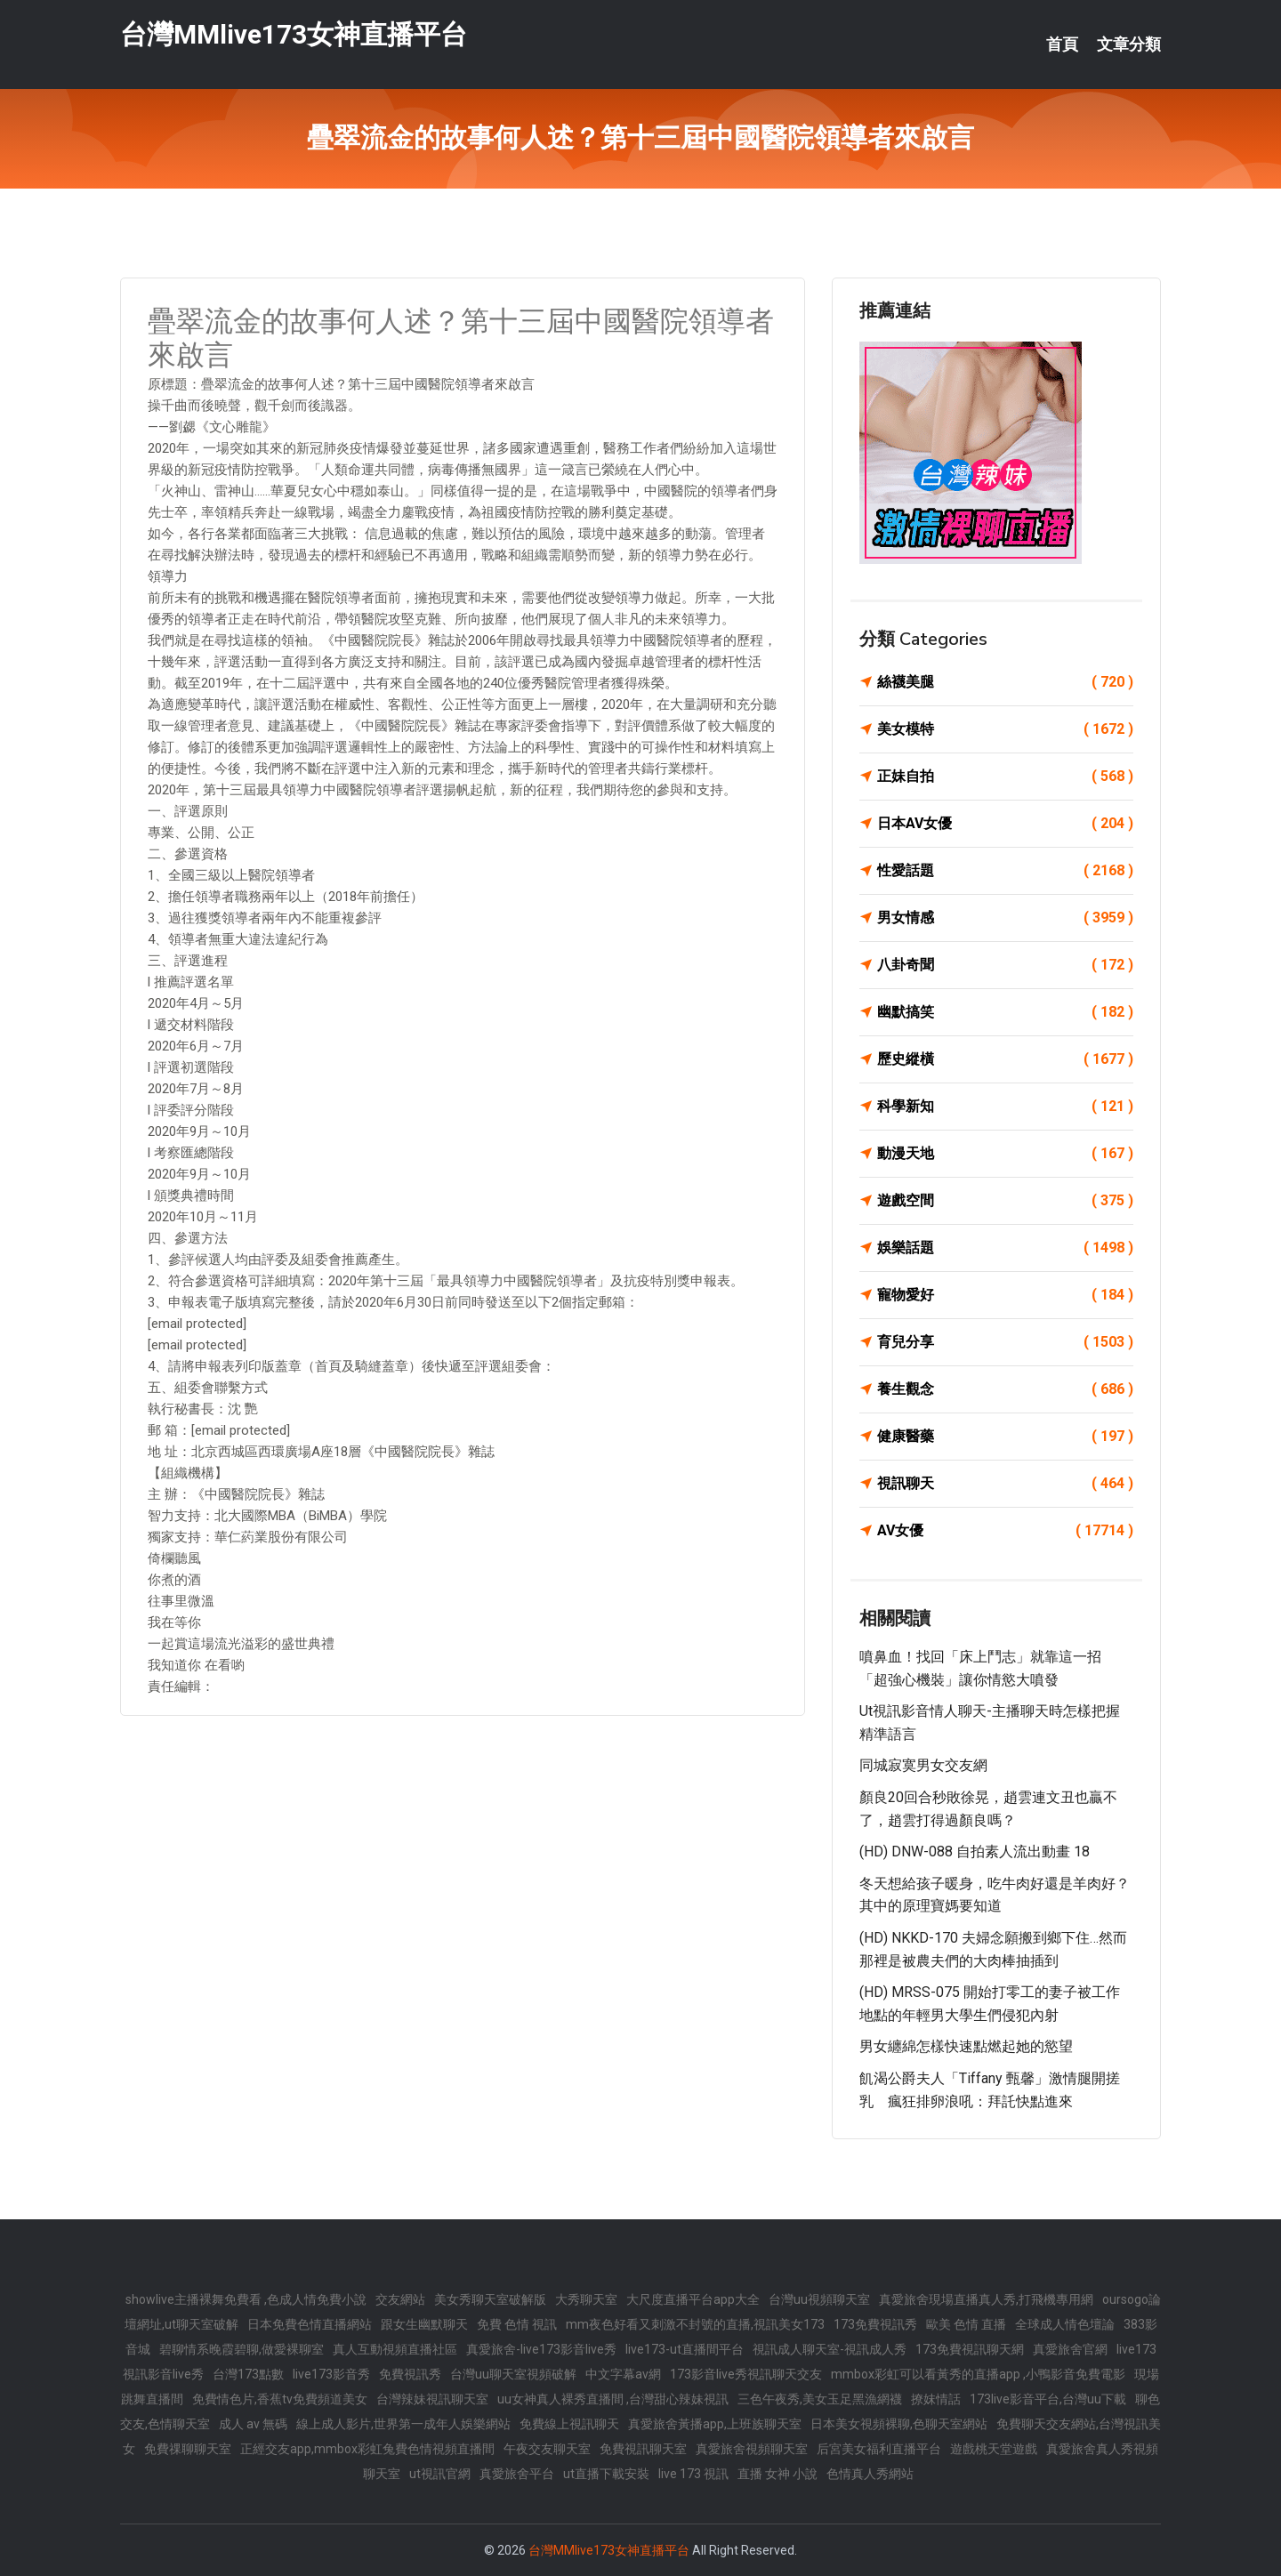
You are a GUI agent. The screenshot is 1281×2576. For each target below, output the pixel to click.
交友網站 (400, 2299)
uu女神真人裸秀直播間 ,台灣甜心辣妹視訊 (613, 2399)
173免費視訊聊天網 (969, 2349)
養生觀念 (1005, 1389)
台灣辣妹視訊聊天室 (432, 2399)
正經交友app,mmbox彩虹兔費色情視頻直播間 (367, 2449)
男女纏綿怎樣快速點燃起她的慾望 (966, 2046)
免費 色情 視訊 (517, 2324)
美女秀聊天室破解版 (490, 2299)
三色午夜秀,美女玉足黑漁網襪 (819, 2399)
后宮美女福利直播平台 (879, 2449)
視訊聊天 (1005, 1483)
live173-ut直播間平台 (684, 2349)
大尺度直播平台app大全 (693, 2299)
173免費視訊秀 (875, 2324)
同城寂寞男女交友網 (923, 1765)
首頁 (1062, 44)
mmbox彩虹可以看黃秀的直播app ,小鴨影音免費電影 (978, 2374)
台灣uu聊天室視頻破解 (513, 2374)
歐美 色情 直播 (966, 2324)
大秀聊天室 (586, 2299)
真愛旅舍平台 (516, 2474)
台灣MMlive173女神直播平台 (293, 34)
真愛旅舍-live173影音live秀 (541, 2349)
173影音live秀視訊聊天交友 (746, 2374)
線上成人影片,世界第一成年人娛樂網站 (403, 2424)
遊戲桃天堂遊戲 (993, 2449)
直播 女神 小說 (777, 2474)
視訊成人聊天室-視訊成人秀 (829, 2349)
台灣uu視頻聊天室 (819, 2299)
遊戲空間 (1005, 1200)
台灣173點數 (248, 2374)
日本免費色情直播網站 (309, 2324)
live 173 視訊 (693, 2474)
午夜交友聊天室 (547, 2449)
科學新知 (1005, 1106)
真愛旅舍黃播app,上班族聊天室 (715, 2424)
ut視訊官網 (440, 2474)
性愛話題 (1005, 870)
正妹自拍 (1005, 776)
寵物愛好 (1005, 1295)
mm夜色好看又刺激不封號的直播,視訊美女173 (695, 2324)
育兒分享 (1005, 1342)
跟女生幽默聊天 (424, 2324)
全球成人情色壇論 (1065, 2324)
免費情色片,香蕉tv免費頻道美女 (279, 2399)
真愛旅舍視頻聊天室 (752, 2449)
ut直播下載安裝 (606, 2474)
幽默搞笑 (1005, 1012)
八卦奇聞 (1005, 965)
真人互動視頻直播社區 (395, 2349)
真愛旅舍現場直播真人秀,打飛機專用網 (986, 2299)
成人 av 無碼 (253, 2424)
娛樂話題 (1005, 1248)
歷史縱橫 (1005, 1059)
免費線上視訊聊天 (569, 2424)
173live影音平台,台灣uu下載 (1048, 2399)
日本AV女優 (1005, 823)
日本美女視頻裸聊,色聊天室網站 (898, 2424)
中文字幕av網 (623, 2374)
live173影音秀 (331, 2374)
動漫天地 (1005, 1153)
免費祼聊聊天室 (187, 2449)
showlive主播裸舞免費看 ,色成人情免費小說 (246, 2299)
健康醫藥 (1005, 1436)
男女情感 (1005, 918)
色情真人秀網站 (870, 2474)
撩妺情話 (936, 2399)
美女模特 (1005, 729)
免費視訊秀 (410, 2374)
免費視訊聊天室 (643, 2449)
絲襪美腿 (1005, 682)
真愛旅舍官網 (1070, 2349)
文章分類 (1129, 44)
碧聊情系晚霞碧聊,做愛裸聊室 (241, 2349)
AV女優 (1005, 1530)
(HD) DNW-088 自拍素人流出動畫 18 (974, 1851)
